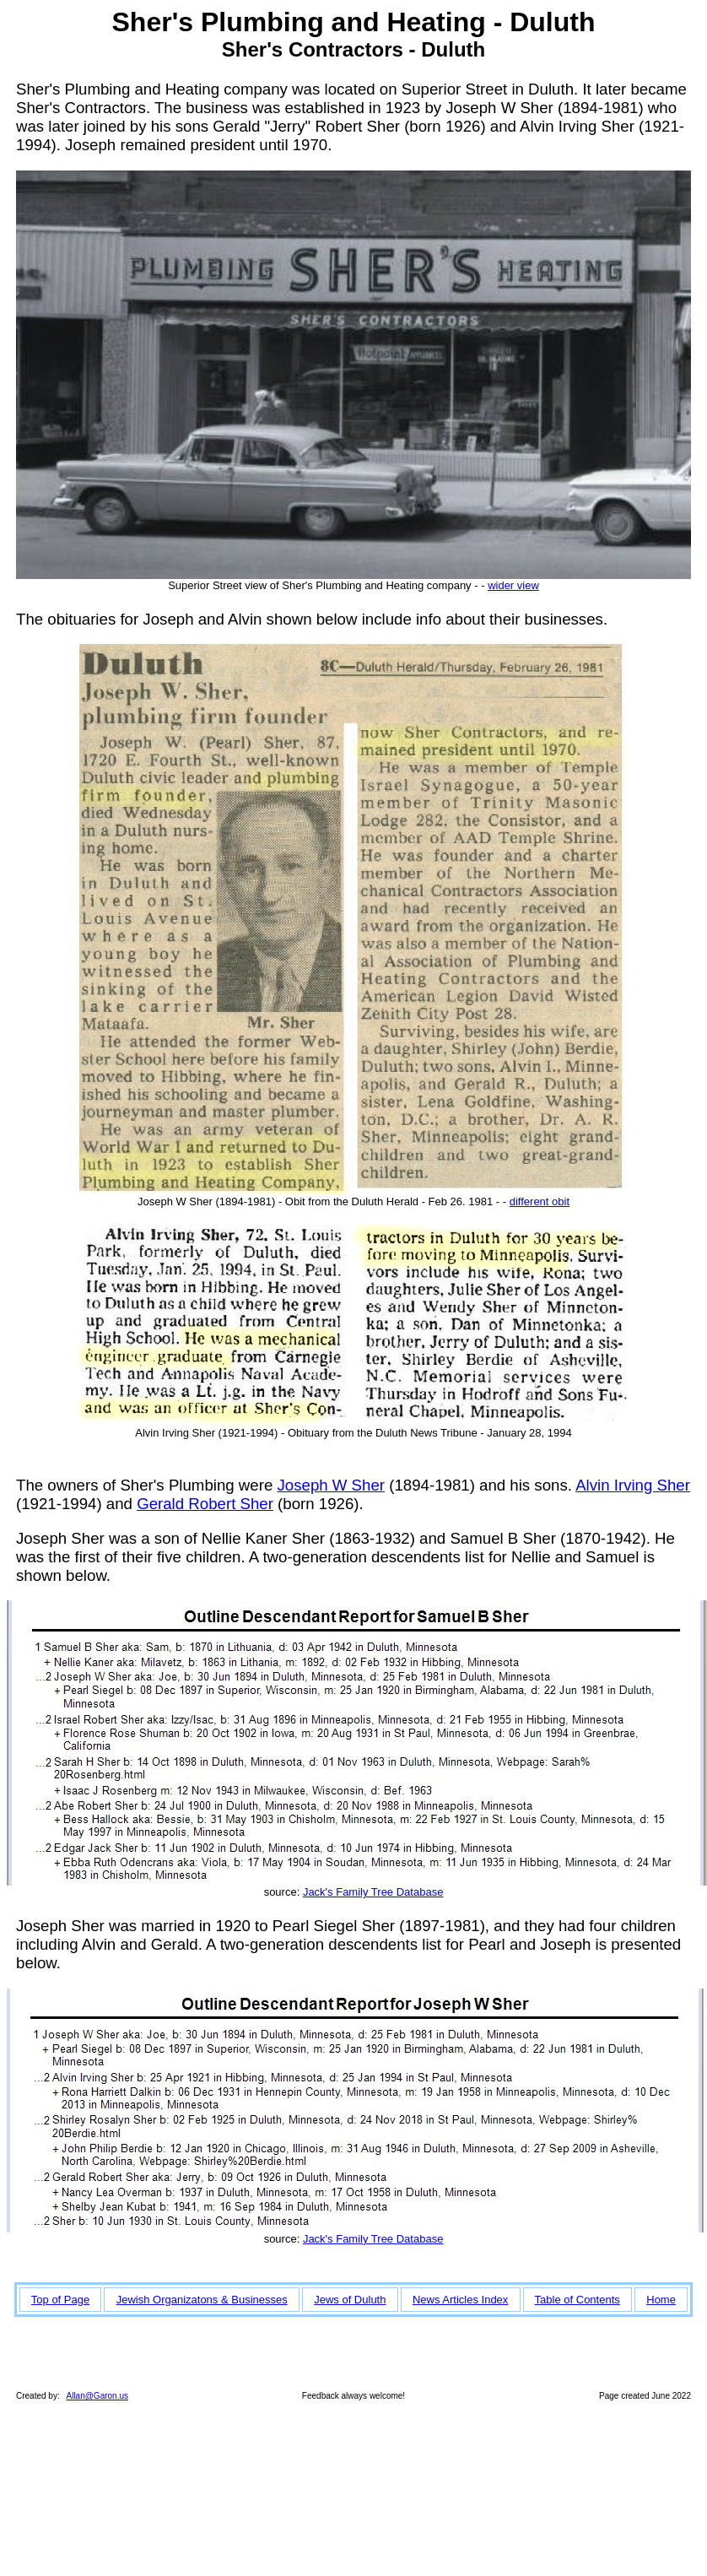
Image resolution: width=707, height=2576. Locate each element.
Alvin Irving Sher (632, 1485)
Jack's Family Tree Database (373, 1892)
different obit (539, 1201)
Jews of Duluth (350, 2299)
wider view (513, 585)
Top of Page (60, 2299)
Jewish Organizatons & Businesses (202, 2299)
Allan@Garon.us (97, 2395)
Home (661, 2299)
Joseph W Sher (331, 1485)
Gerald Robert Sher (205, 1504)
